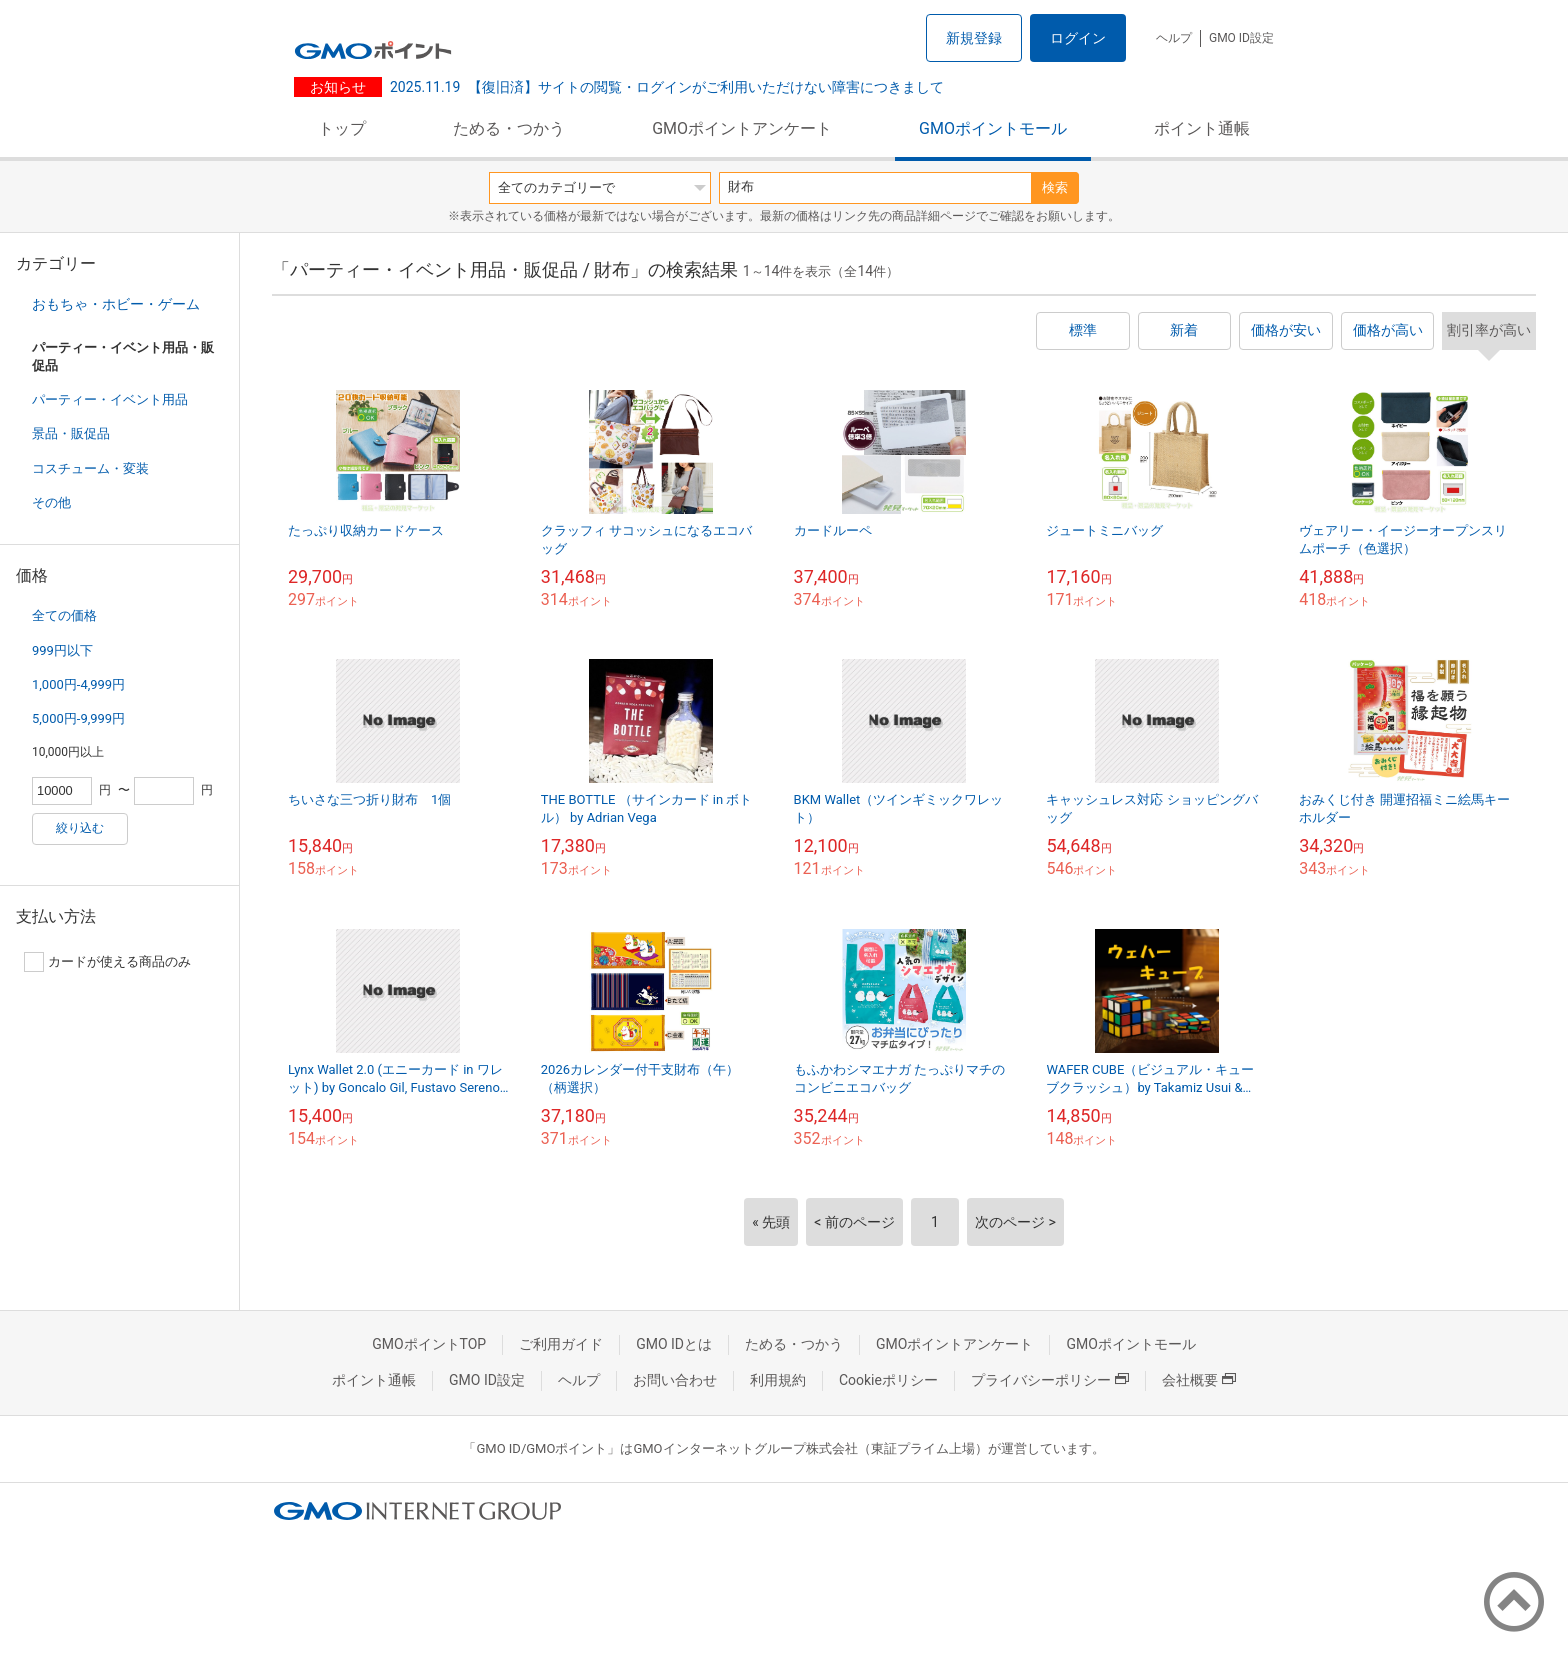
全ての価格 (64, 615)
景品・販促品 (71, 433)
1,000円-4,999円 (78, 684)
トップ (342, 128)
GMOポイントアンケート (742, 128)
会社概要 (1199, 1380)
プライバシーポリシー (1050, 1380)
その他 (51, 502)
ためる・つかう (509, 128)
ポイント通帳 (1202, 128)
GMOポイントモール (993, 128)
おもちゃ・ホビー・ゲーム (116, 304)
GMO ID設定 (1241, 38)
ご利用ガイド (561, 1344)
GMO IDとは (674, 1344)
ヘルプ (1174, 38)
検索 (1055, 187)
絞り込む (80, 828)
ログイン (1078, 38)
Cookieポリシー (888, 1380)
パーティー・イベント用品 (110, 399)
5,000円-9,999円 (78, 718)
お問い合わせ (675, 1380)
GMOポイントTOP (429, 1344)
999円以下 (62, 650)
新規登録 (974, 38)
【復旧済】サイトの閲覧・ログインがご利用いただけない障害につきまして (667, 87)
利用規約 (778, 1380)
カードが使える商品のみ (107, 962)
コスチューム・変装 (90, 468)
